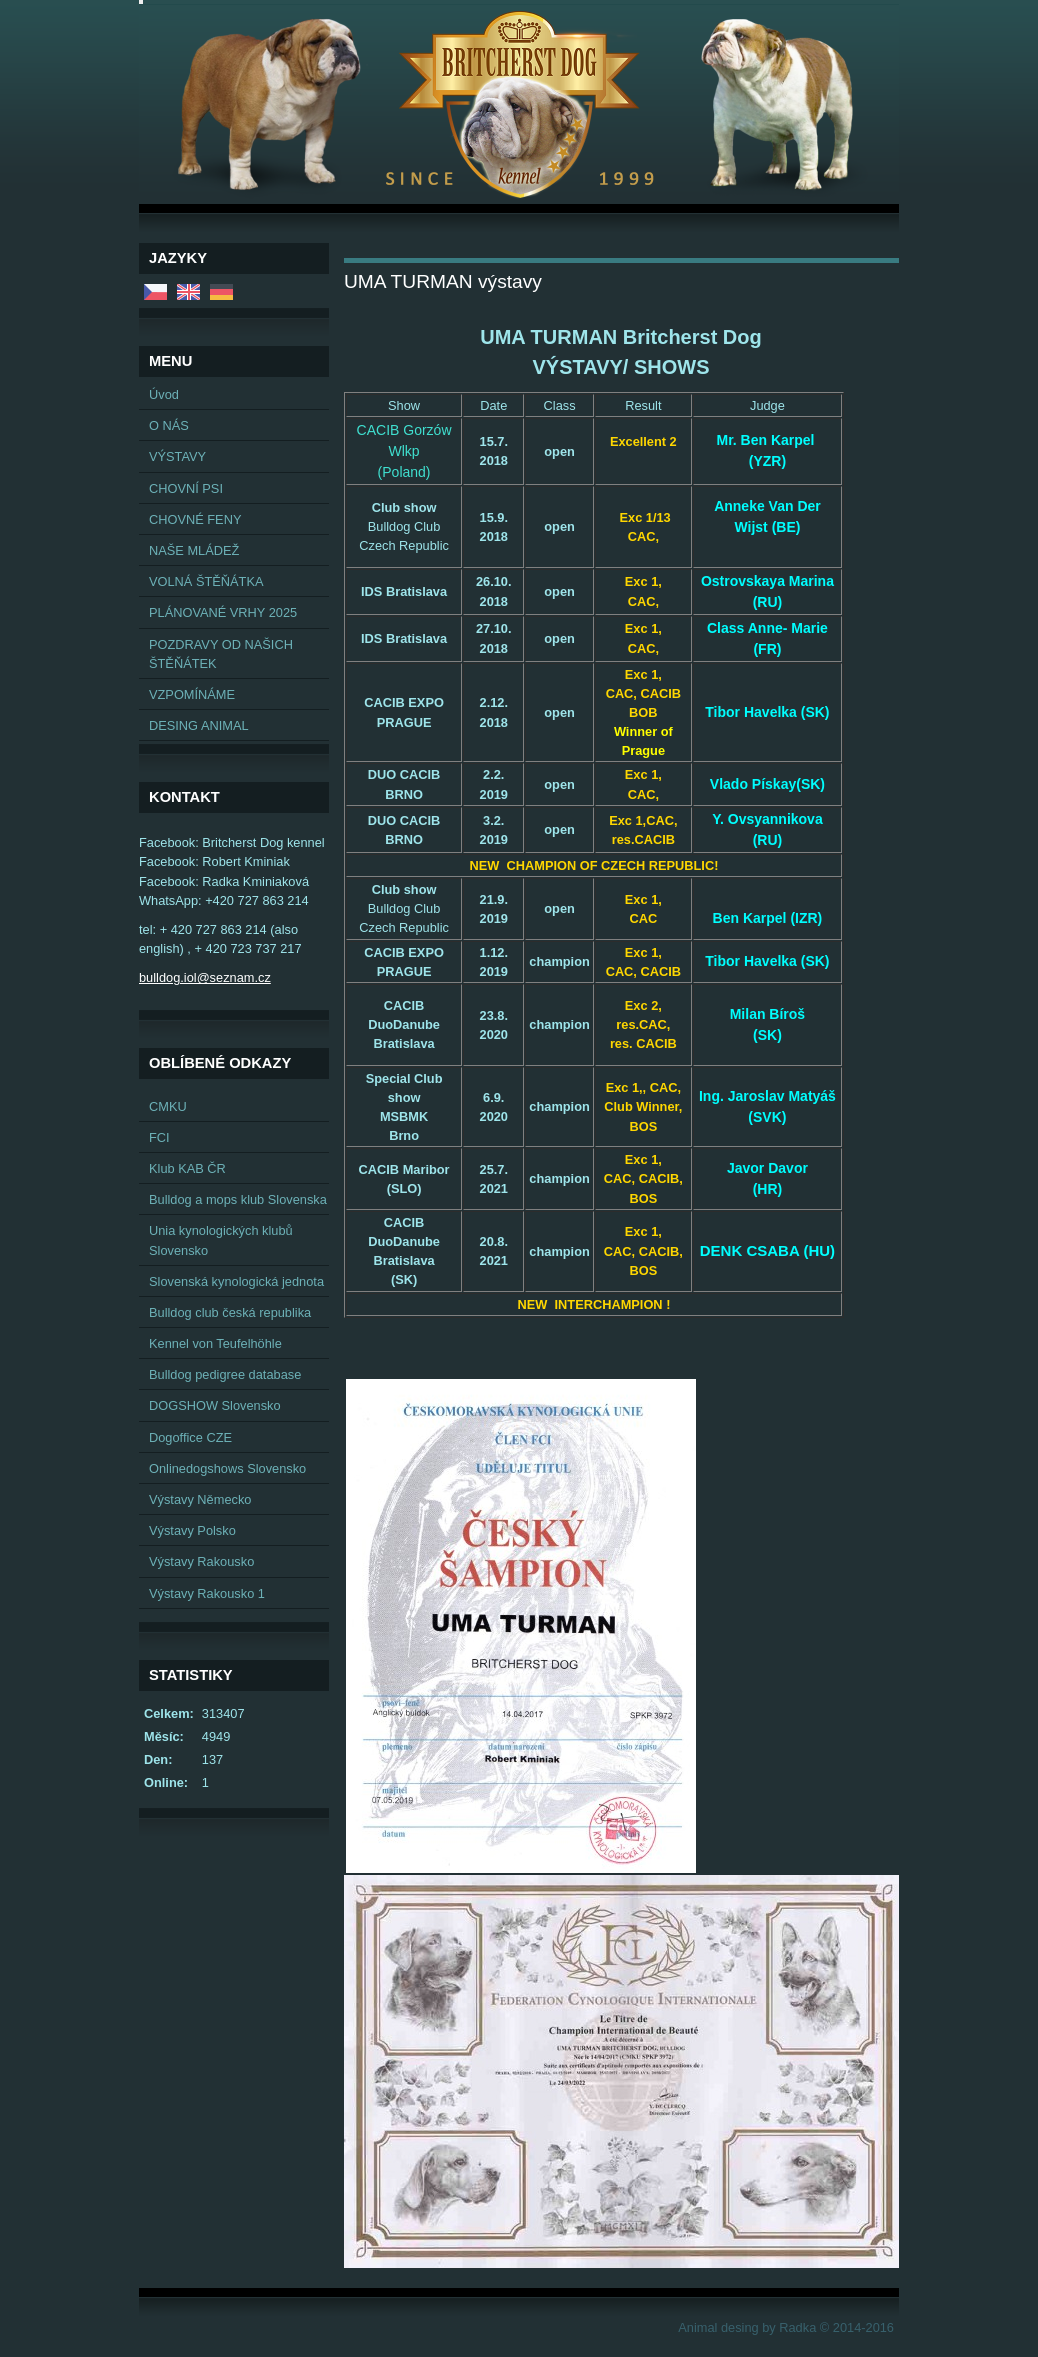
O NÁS (169, 425)
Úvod (164, 394)
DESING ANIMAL (199, 725)
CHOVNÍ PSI (186, 488)
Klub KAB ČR (187, 1168)
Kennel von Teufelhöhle (215, 1343)
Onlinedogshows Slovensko (227, 1468)
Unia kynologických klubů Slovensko (221, 1240)
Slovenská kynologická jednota (236, 1281)
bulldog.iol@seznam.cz (205, 977)
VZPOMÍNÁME (192, 694)
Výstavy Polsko (192, 1530)
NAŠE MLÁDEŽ (194, 550)
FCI (159, 1137)
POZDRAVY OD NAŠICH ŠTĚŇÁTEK (221, 654)
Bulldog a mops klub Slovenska (238, 1199)
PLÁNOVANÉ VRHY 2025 (223, 612)
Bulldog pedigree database (225, 1374)
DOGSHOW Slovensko (215, 1405)
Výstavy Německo (200, 1499)
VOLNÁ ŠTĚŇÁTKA (206, 581)
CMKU (168, 1106)
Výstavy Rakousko (201, 1561)
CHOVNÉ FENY (195, 519)
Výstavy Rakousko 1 (207, 1593)
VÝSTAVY (177, 456)
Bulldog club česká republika (230, 1312)
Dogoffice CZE (190, 1437)
